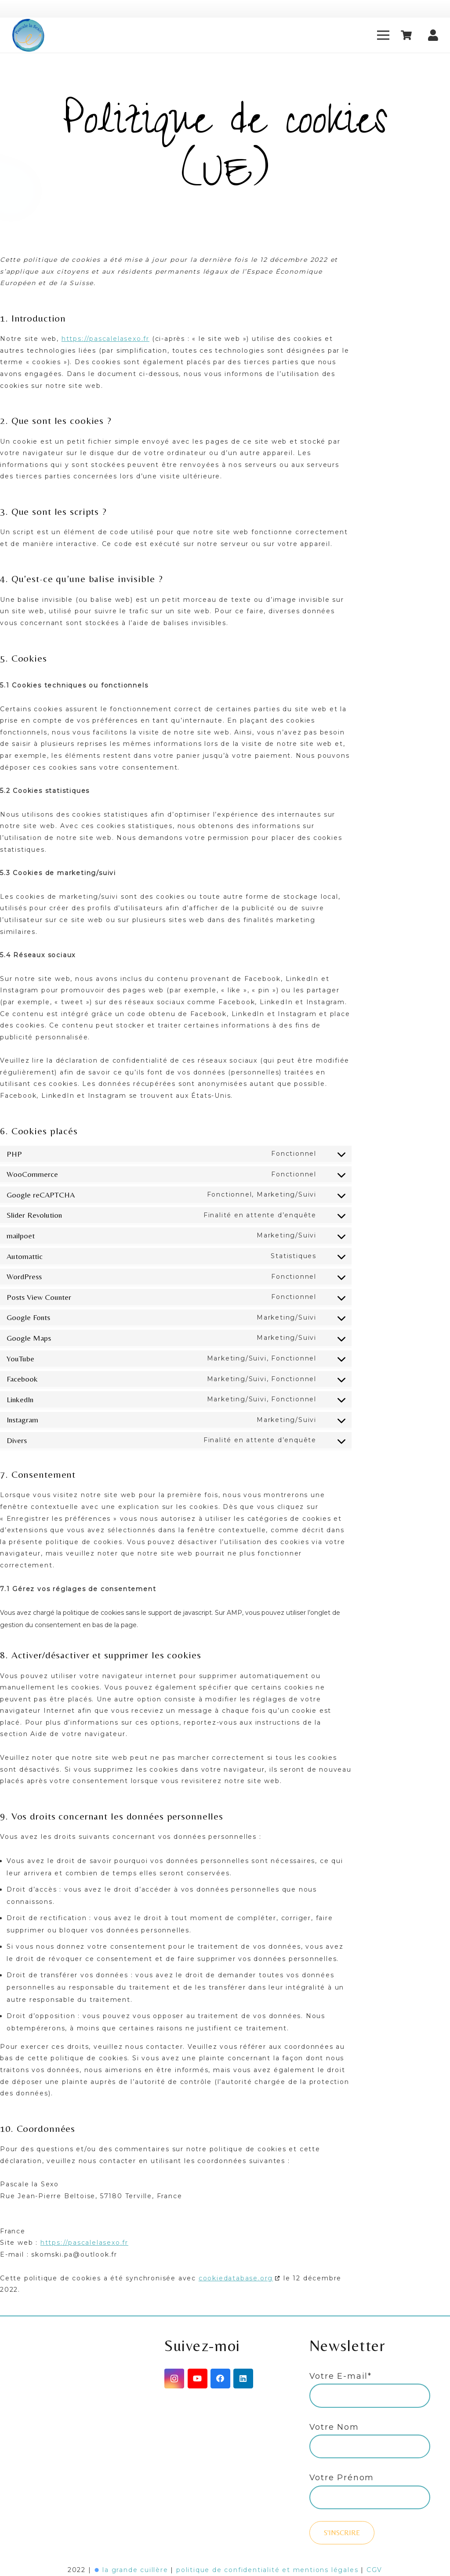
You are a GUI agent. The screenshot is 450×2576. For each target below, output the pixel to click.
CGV (374, 2570)
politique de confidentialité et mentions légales (267, 2570)
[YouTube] (197, 2378)
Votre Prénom (341, 2477)
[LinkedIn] (243, 2378)
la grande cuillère (135, 2570)
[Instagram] (174, 2378)
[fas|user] (433, 32)
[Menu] (383, 35)
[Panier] (406, 35)
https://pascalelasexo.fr (105, 339)
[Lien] (28, 35)
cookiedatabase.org (236, 2278)
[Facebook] (220, 2378)
